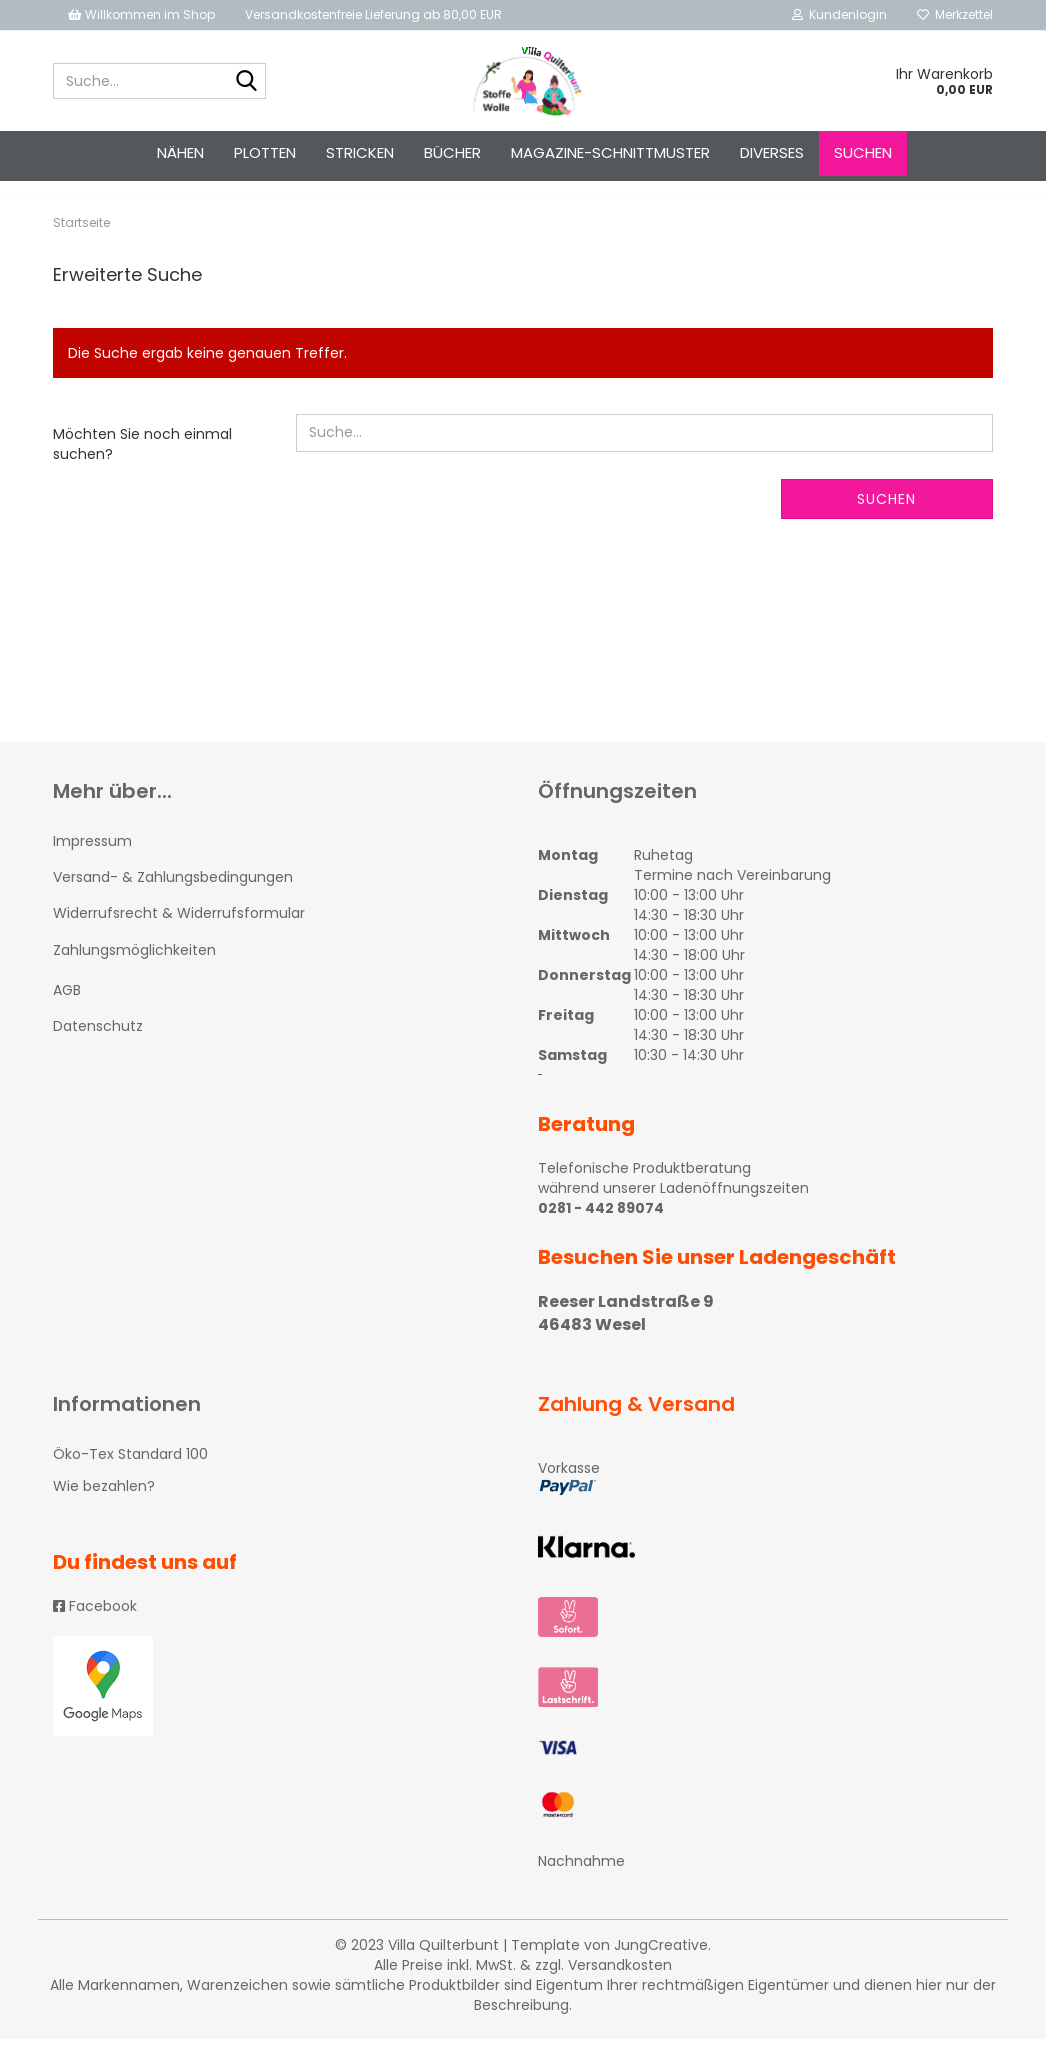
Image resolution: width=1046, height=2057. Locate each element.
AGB (67, 1008)
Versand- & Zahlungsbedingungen (173, 895)
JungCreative (661, 1963)
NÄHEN (180, 152)
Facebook (95, 1624)
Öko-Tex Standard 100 (130, 1472)
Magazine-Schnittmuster (610, 152)
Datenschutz (98, 1044)
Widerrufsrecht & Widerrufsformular (179, 931)
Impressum (92, 859)
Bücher (452, 152)
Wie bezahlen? (104, 1504)
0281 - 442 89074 (601, 1226)
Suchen (863, 152)
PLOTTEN (265, 152)
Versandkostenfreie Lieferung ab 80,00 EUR (373, 14)
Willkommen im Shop (141, 14)
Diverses (772, 152)
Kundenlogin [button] (839, 14)
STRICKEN (360, 152)
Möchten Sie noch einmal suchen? (142, 462)
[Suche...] (247, 82)
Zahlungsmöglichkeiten (134, 968)
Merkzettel (955, 14)
